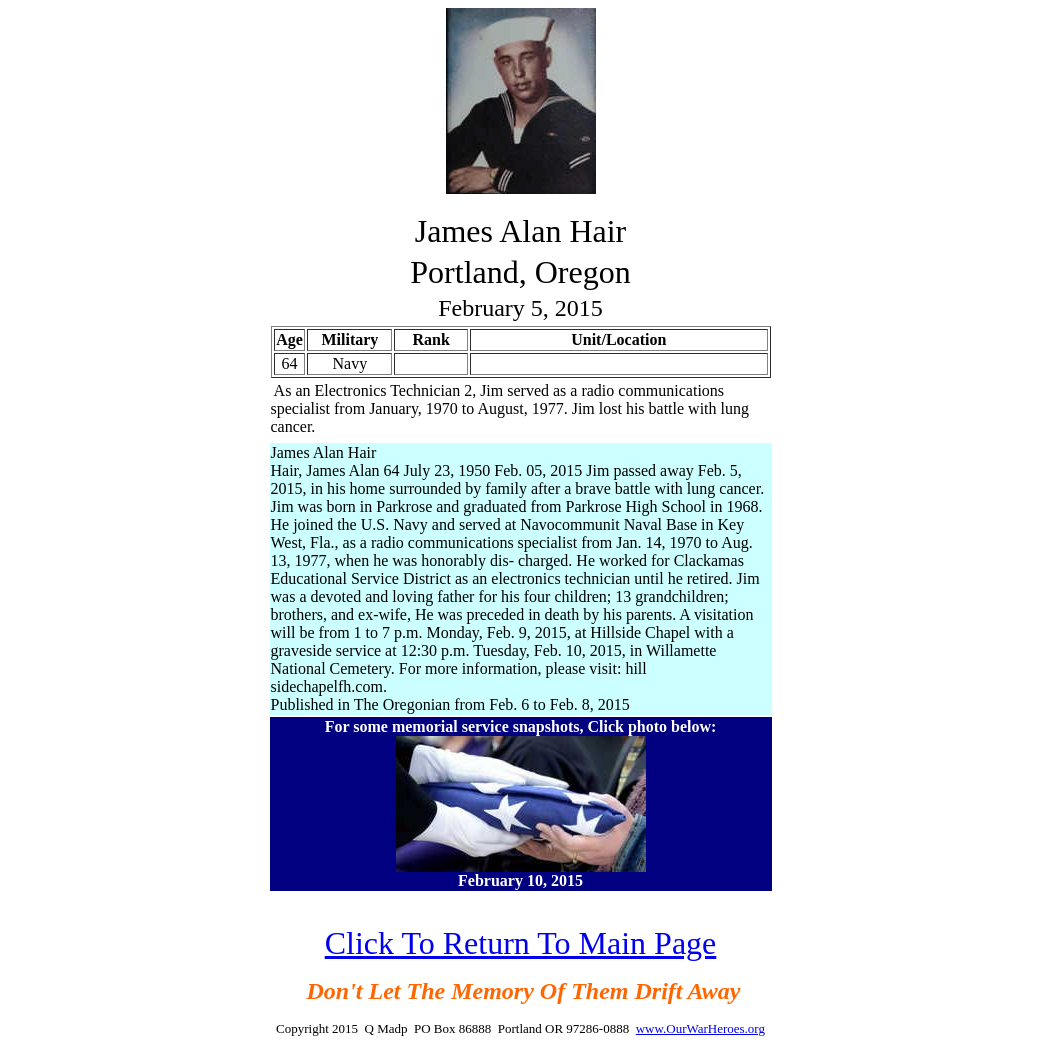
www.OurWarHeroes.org (700, 1028)
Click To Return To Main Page (521, 943)
